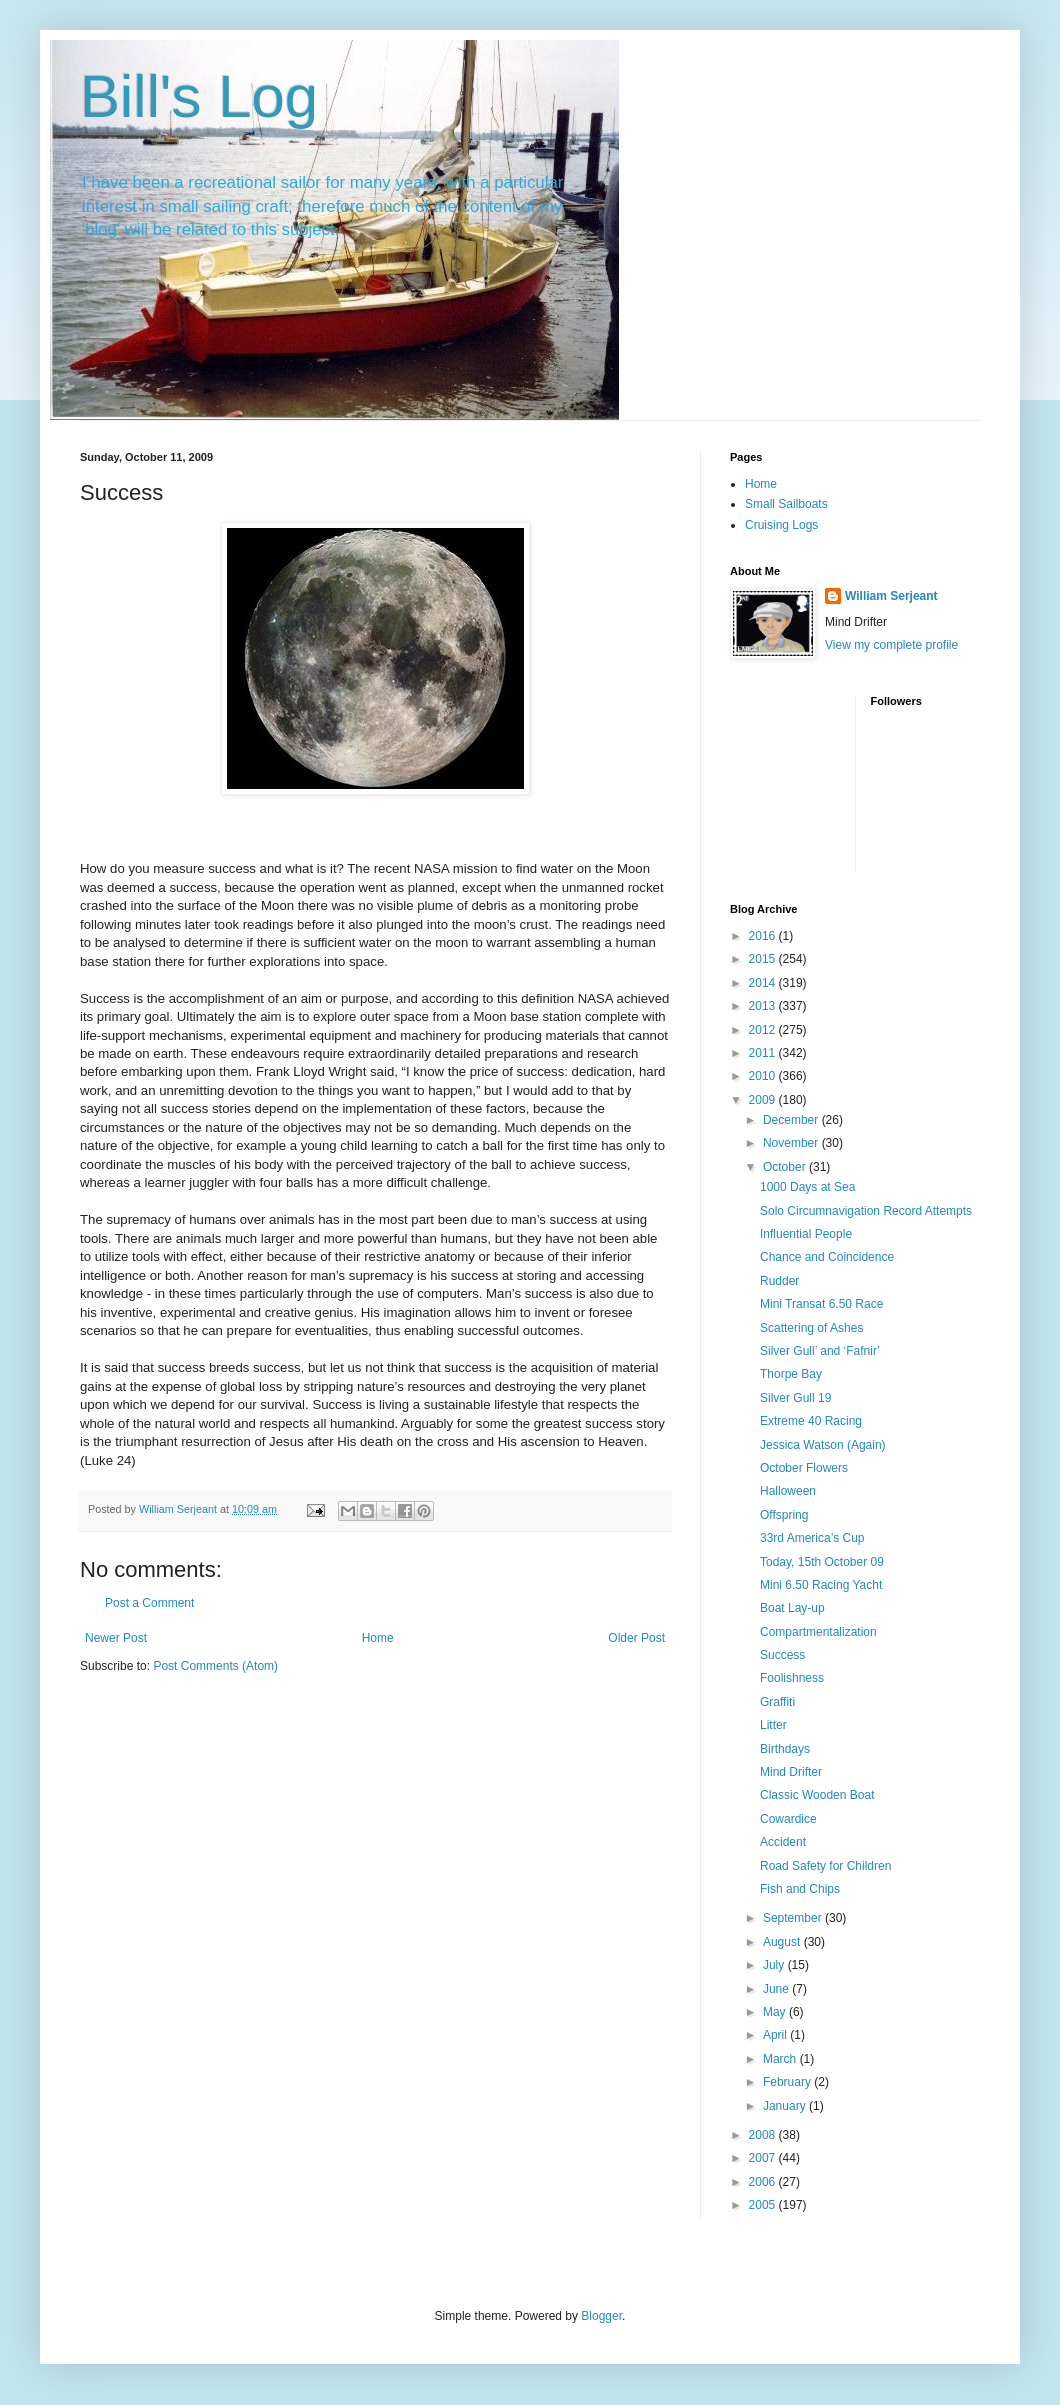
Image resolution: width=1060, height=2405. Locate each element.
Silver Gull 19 (795, 1398)
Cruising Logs (781, 525)
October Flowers (804, 1468)
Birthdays (785, 1749)
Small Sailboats (786, 504)
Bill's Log (199, 96)
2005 (764, 2205)
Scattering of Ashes (811, 1328)
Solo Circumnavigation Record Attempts (866, 1211)
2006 (764, 2182)
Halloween (788, 1491)
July (775, 1965)
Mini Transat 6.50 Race (821, 1304)
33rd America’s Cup (812, 1538)
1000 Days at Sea (807, 1187)
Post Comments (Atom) (215, 1666)
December (792, 1120)
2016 (764, 936)
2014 (764, 983)
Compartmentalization (818, 1632)
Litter (773, 1725)
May (776, 2012)
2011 (764, 1053)
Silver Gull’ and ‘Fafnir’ (820, 1351)
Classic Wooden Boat (817, 1795)
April (776, 2035)
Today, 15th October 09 (822, 1562)
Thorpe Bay (791, 1374)
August (783, 1942)
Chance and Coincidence (827, 1257)
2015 (764, 959)
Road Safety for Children (825, 1866)
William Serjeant (891, 596)
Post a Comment (149, 1603)
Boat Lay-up (792, 1608)
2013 (764, 1006)
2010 (764, 1076)
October (786, 1167)
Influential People (806, 1234)
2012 (764, 1030)
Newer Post (116, 1638)
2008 (764, 2135)
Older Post (636, 1638)
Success (782, 1655)
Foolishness (792, 1678)
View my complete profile (891, 645)
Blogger (601, 2316)
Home (378, 1638)
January (786, 2106)
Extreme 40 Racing (811, 1421)
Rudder (779, 1281)
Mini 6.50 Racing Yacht (821, 1585)
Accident (783, 1842)
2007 (764, 2158)
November (792, 1143)
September (794, 1918)
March (781, 2059)
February (788, 2082)
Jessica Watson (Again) (823, 1445)
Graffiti (777, 1702)
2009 (764, 1100)
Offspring (784, 1515)
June (777, 1989)
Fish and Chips (800, 1889)
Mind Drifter (791, 1772)
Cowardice (788, 1819)
